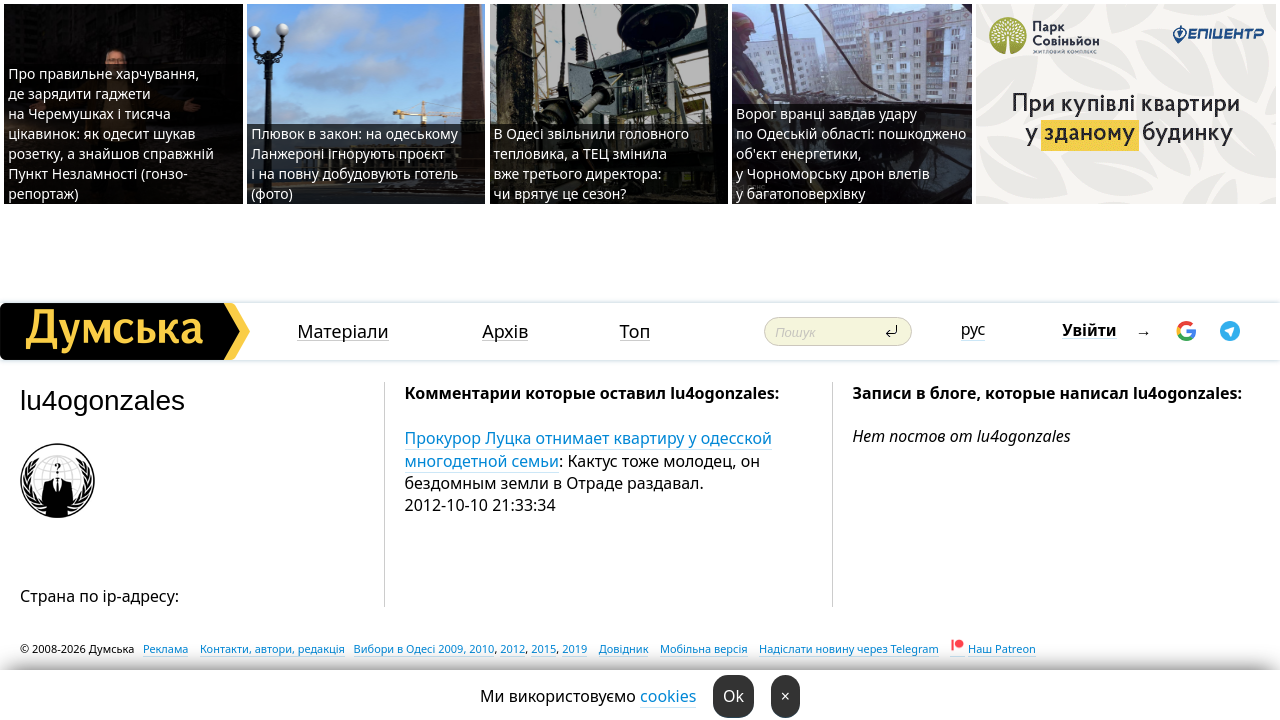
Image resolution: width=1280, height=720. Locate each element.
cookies (668, 696)
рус (973, 329)
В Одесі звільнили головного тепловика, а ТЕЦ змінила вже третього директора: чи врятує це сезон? (592, 163)
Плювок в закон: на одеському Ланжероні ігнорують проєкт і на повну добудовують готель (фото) (354, 163)
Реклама (166, 648)
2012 (512, 648)
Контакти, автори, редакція (272, 648)
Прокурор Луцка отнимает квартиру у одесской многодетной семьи (588, 449)
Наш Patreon (1002, 648)
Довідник (624, 648)
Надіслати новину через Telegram (849, 648)
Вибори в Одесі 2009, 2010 (424, 648)
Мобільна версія (704, 648)
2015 (543, 648)
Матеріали (343, 331)
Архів (505, 331)
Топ (635, 331)
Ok (733, 696)
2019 (574, 648)
